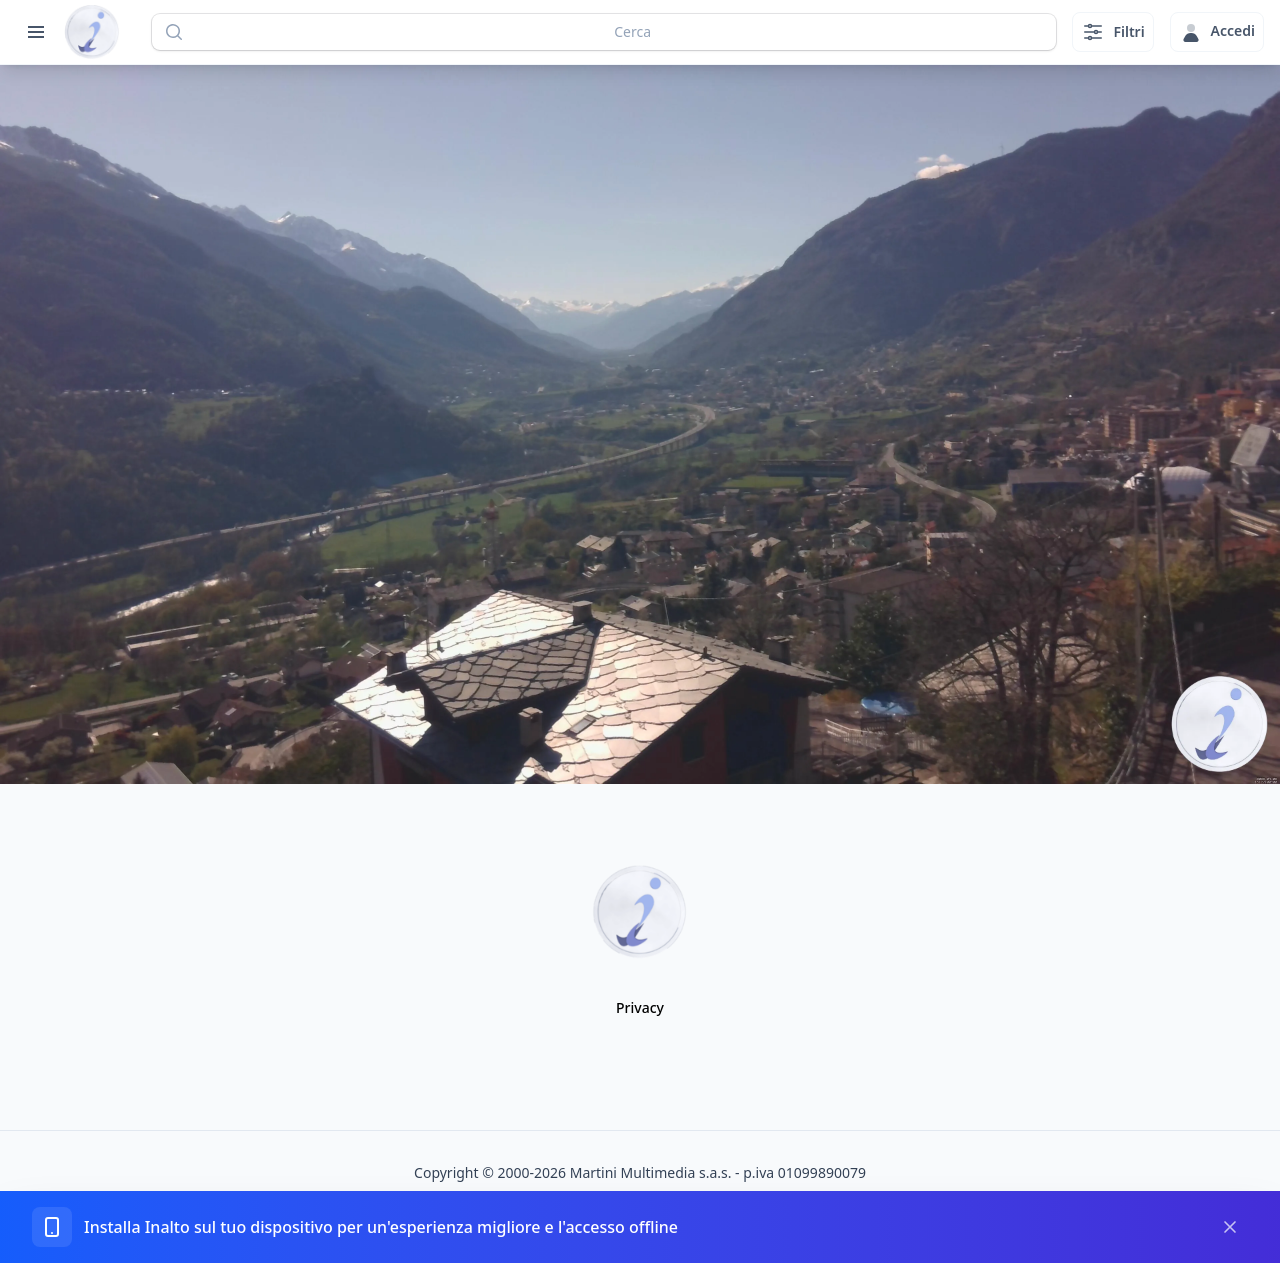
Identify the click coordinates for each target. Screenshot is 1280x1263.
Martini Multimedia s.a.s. (651, 1172)
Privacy (640, 1007)
